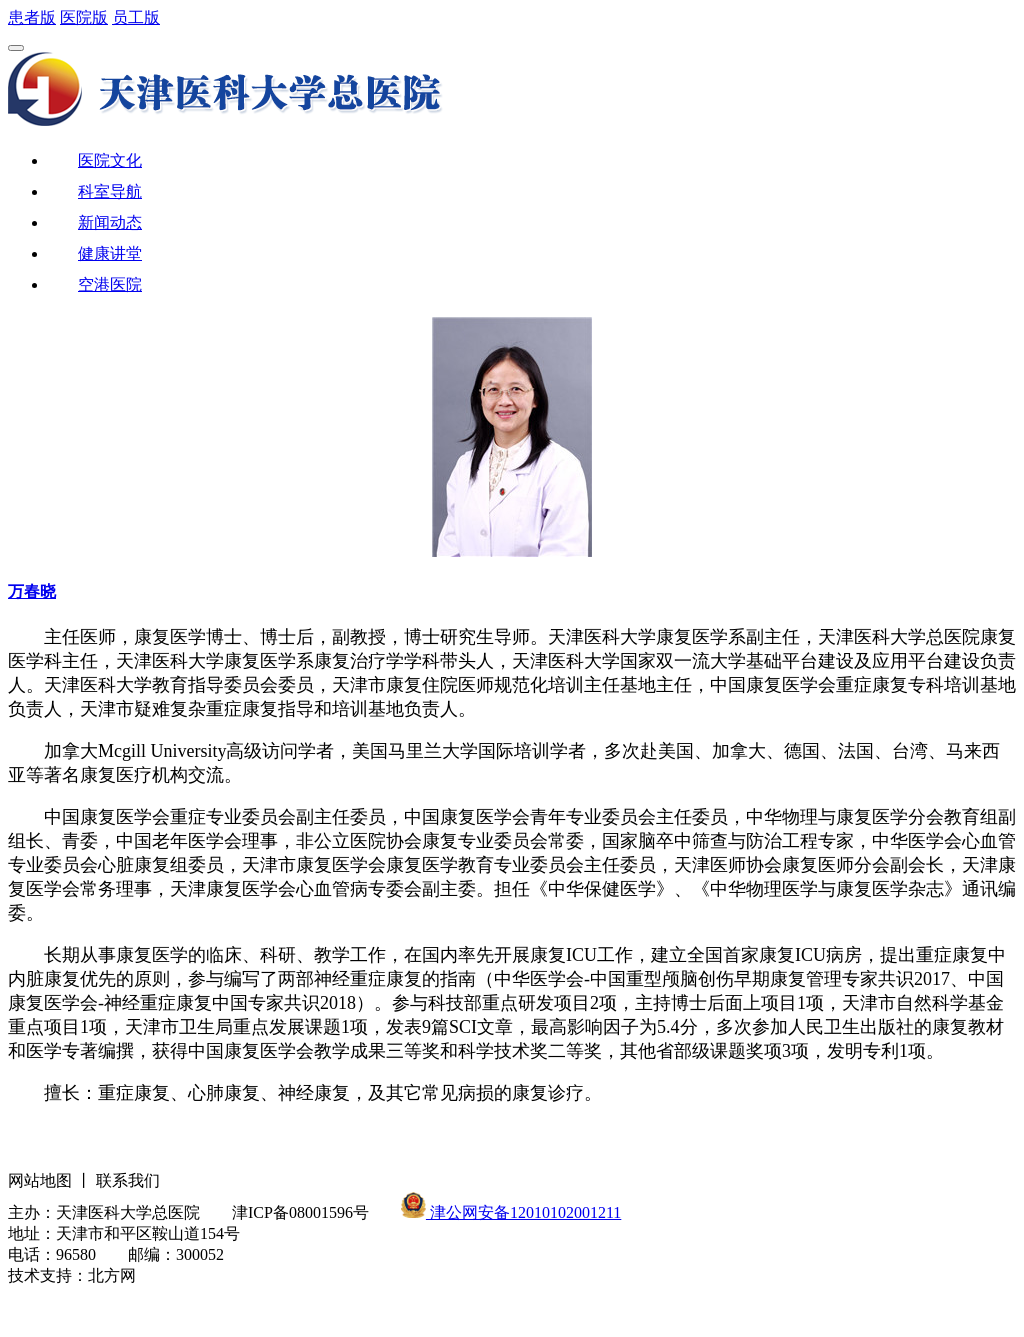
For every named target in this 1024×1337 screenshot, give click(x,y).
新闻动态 (110, 222)
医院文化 (110, 160)
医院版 (84, 17)
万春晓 (32, 591)
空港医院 (110, 284)
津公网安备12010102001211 (523, 1212)
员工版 (136, 17)
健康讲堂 (110, 253)
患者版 (32, 17)
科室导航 (110, 191)
